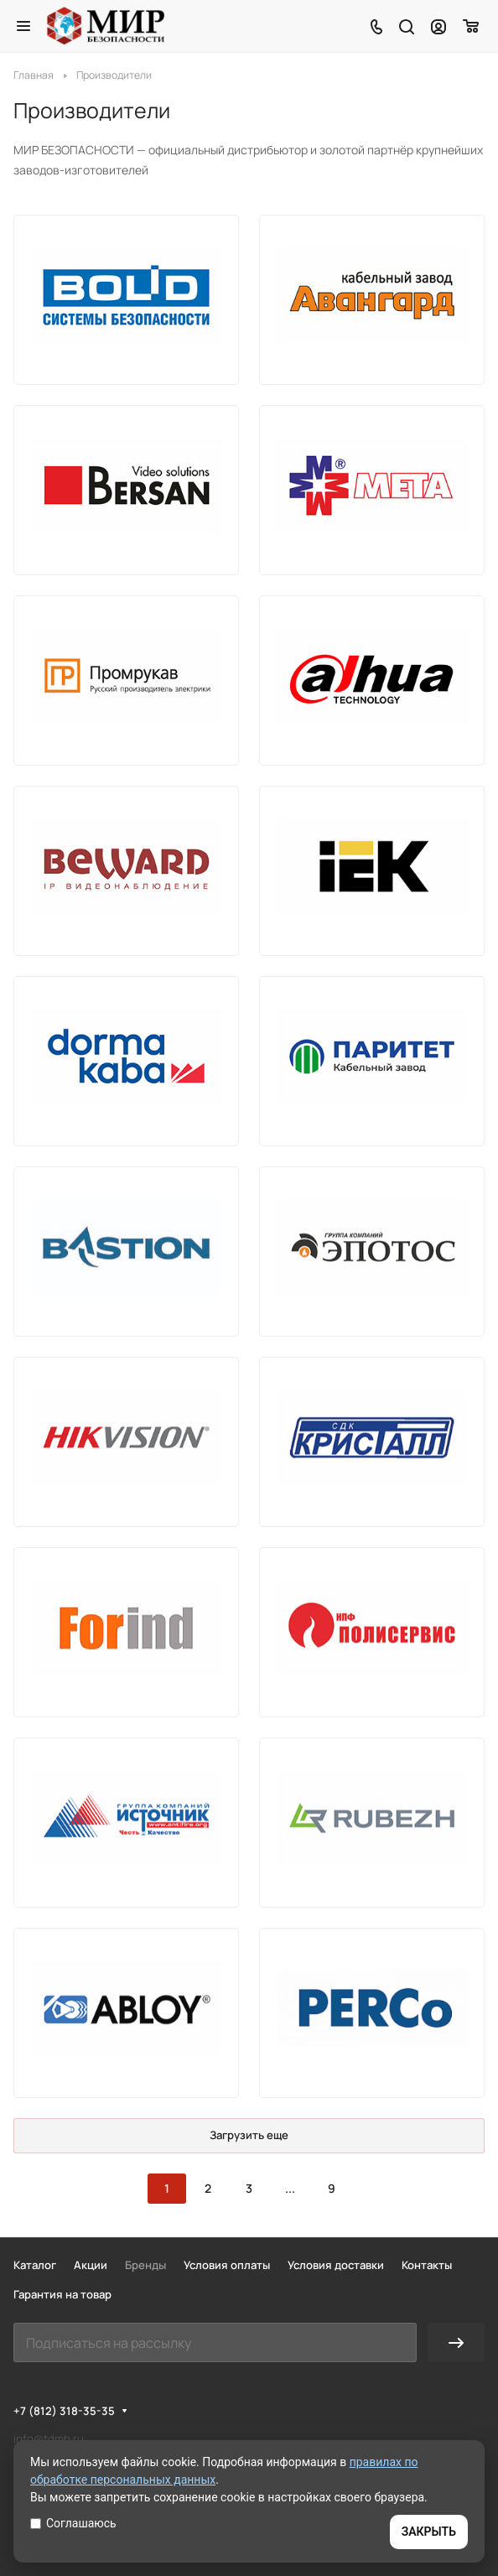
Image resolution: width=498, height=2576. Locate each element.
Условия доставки (336, 2264)
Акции (90, 2264)
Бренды (145, 2264)
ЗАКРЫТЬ (429, 2531)
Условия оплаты (227, 2264)
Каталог (34, 2264)
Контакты (427, 2264)
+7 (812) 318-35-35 (64, 2411)
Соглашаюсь (73, 2523)
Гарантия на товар (62, 2294)
